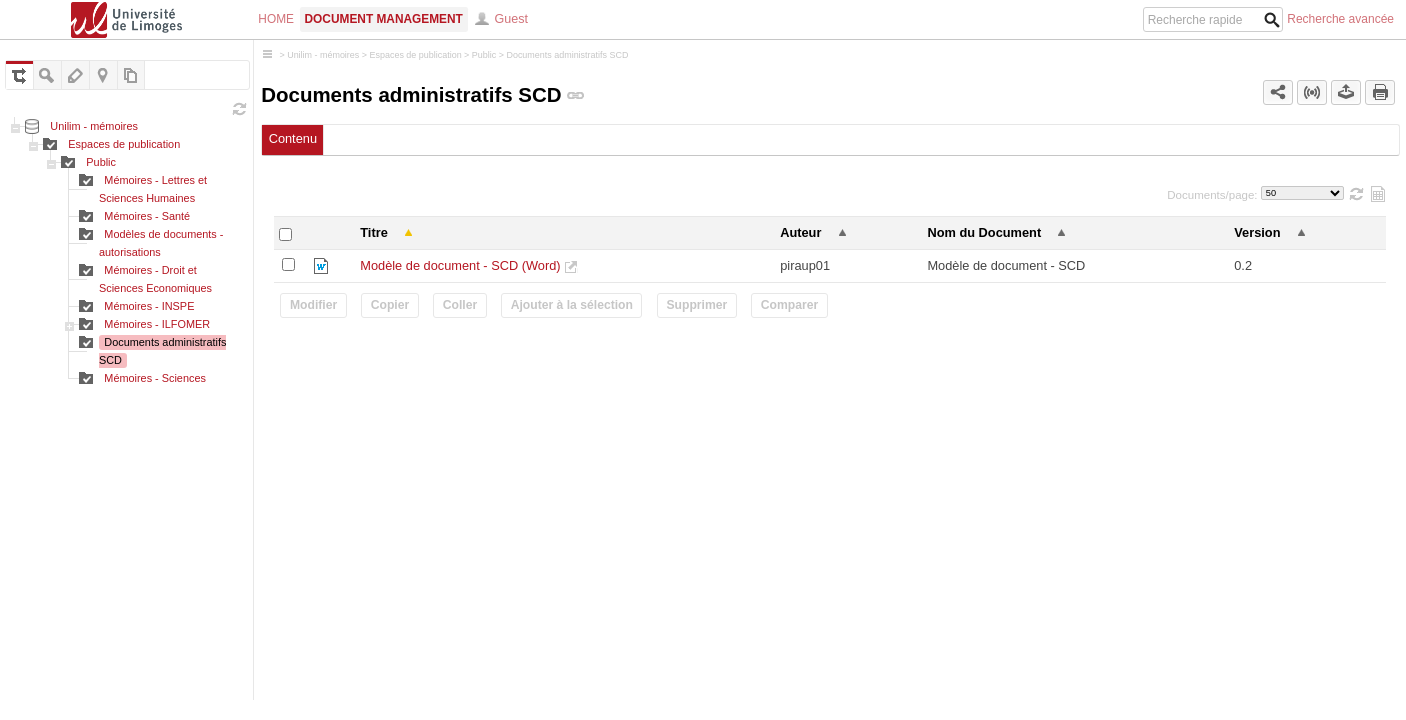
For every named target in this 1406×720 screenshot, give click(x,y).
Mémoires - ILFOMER (157, 324)
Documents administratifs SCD (567, 55)
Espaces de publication (124, 144)
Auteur (800, 232)
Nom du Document (984, 232)
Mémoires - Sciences (155, 378)
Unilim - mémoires (94, 126)
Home (276, 19)
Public (101, 162)
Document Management (384, 19)
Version (1257, 232)
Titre (374, 232)
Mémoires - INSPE (149, 306)
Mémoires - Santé (147, 216)
